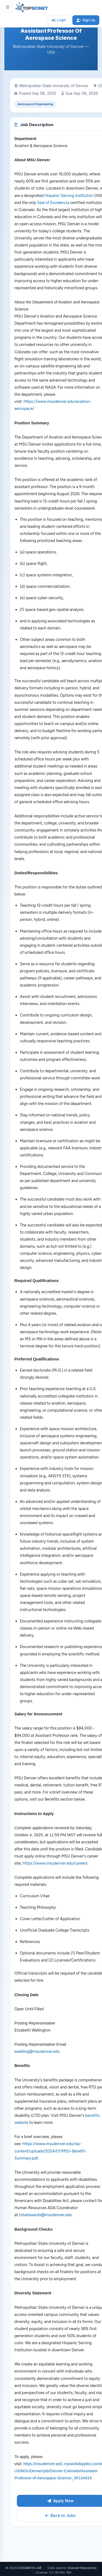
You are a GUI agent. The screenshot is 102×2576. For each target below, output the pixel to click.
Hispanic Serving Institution (69, 195)
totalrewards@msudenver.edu (45, 2214)
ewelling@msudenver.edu (37, 2051)
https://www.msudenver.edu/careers (55, 1863)
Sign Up (85, 20)
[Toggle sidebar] (8, 7)
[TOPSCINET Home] (31, 7)
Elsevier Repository (82, 2568)
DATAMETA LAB (30, 2568)
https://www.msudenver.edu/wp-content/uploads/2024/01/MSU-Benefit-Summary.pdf (50, 2150)
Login (59, 20)
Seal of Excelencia (53, 202)
